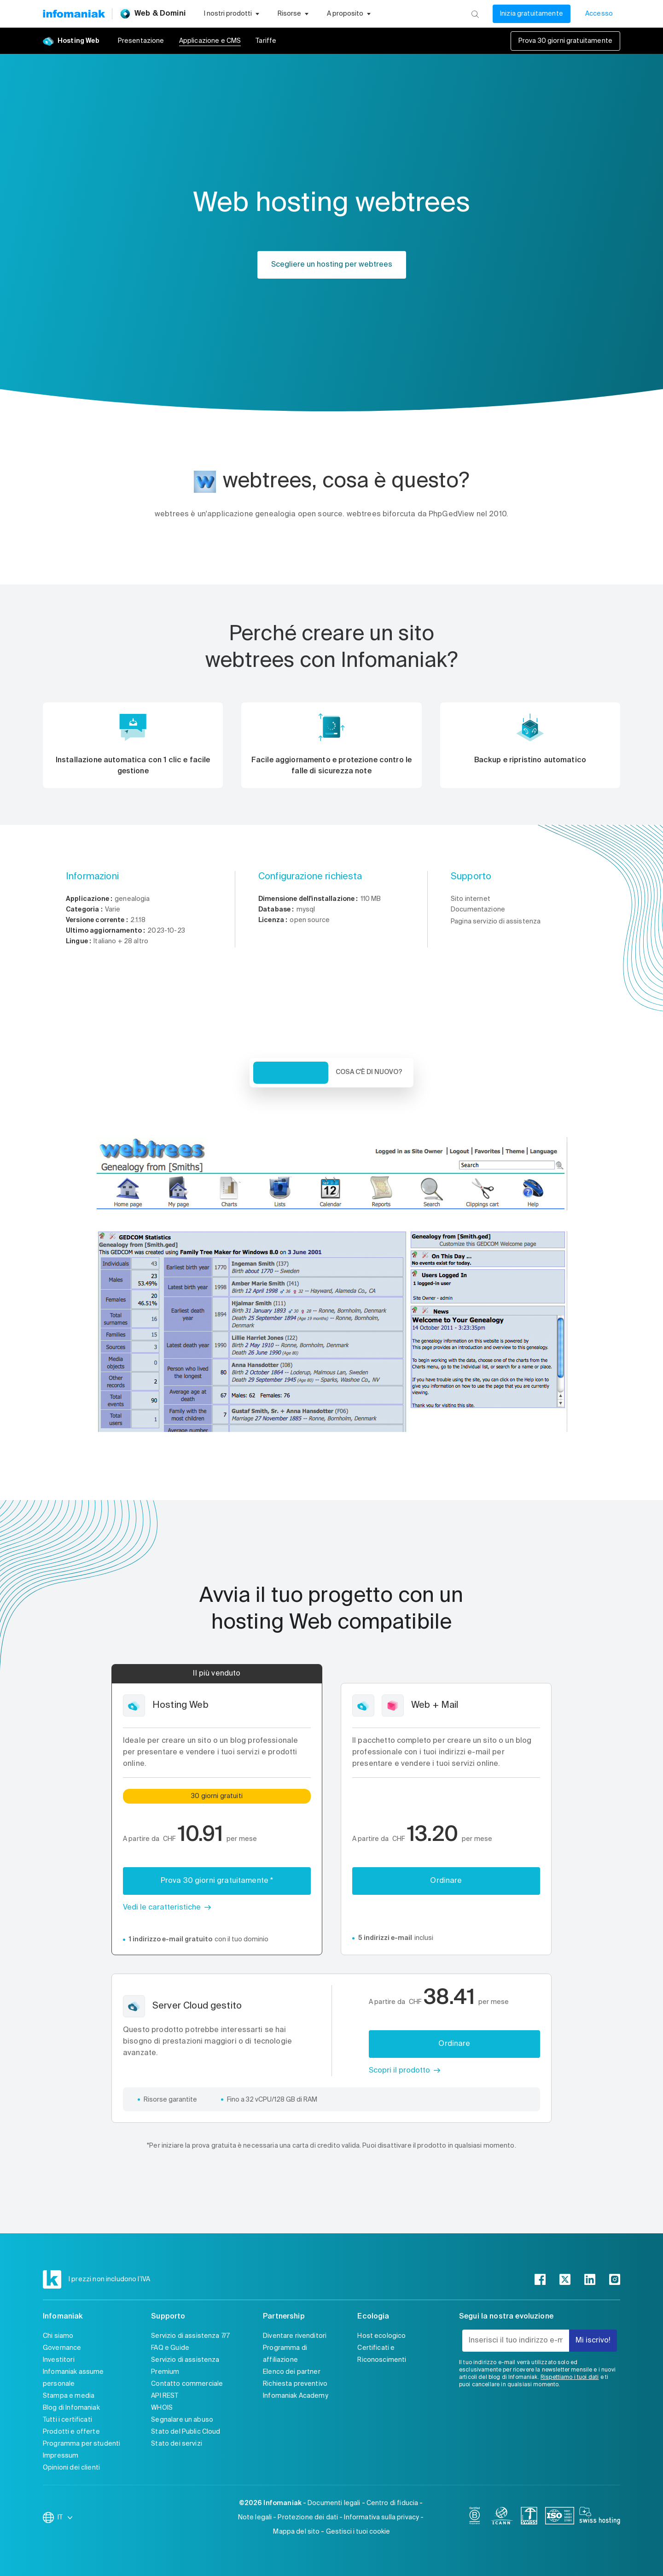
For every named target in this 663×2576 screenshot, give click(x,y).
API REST (164, 2396)
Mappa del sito (296, 2532)
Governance (62, 2348)
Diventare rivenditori (294, 2336)
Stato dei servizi (176, 2444)
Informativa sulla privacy (381, 2517)
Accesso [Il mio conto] (599, 14)
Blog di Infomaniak (71, 2408)
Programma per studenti (81, 2444)
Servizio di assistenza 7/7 (190, 2336)
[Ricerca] (475, 14)
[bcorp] (475, 2517)
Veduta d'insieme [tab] (290, 1073)
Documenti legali (334, 2503)
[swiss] (529, 2517)
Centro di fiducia (392, 2503)
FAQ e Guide (170, 2348)
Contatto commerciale (187, 2384)
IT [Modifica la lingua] (66, 2517)
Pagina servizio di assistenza (496, 921)
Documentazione (478, 909)
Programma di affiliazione (285, 2354)
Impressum (60, 2456)
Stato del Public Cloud (185, 2432)
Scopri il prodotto (399, 2070)
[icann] (502, 2517)
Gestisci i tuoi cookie (358, 2532)
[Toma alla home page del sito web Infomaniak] (74, 14)
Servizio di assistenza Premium (185, 2366)
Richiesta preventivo (295, 2384)
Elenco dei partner (291, 2372)
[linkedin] (589, 2279)
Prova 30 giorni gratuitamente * (217, 1881)
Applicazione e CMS (210, 41)
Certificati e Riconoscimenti (381, 2354)
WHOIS (162, 2408)
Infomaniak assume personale (73, 2378)
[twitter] (564, 2279)
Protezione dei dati (308, 2517)
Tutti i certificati (67, 2420)
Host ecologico (381, 2336)
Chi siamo (58, 2336)
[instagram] (614, 2279)
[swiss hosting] (599, 2517)
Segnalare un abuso (182, 2420)
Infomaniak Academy (295, 2396)
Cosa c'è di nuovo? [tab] (369, 1072)
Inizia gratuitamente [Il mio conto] (531, 14)
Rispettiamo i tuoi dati (570, 2377)
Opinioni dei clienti (71, 2468)
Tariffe (266, 41)
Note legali (255, 2517)
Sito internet (470, 899)
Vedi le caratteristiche (162, 1907)
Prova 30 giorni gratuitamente (565, 41)
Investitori (59, 2360)
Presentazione (141, 41)
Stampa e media (68, 2396)
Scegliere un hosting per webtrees (331, 265)
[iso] (559, 2517)
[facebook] (540, 2279)
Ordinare (446, 1881)
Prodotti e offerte (71, 2432)
